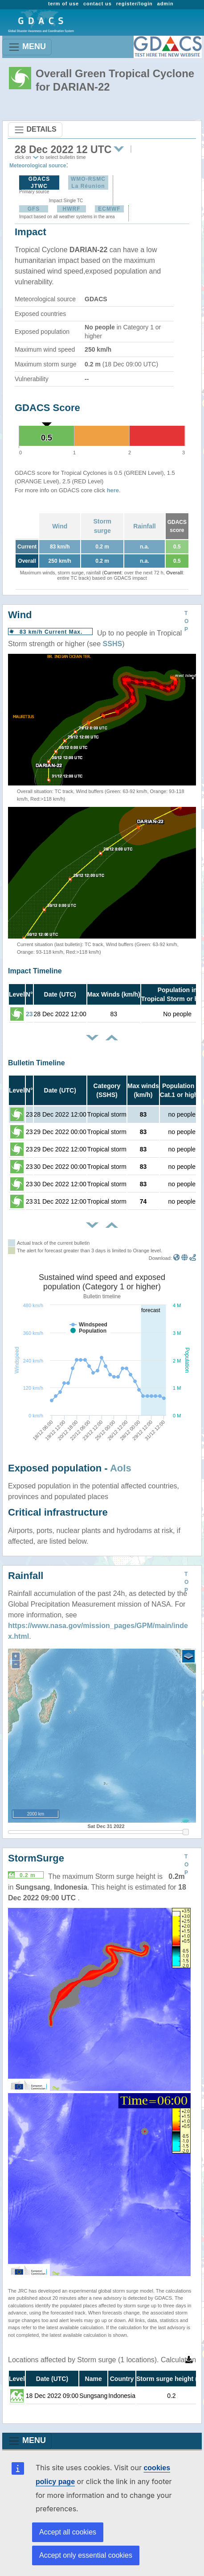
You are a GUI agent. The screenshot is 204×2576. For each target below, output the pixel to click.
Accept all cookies (67, 2532)
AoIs (120, 1468)
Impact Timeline (35, 971)
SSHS (112, 644)
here (113, 490)
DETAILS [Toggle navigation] (35, 130)
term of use (63, 3)
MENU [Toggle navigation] (27, 47)
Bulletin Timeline (36, 1063)
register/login (134, 3)
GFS (34, 209)
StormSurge (36, 1858)
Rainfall (144, 526)
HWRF (72, 209)
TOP (186, 621)
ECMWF (109, 209)
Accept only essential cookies (85, 2555)
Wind (59, 526)
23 (29, 1014)
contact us (97, 3)
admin (165, 3)
